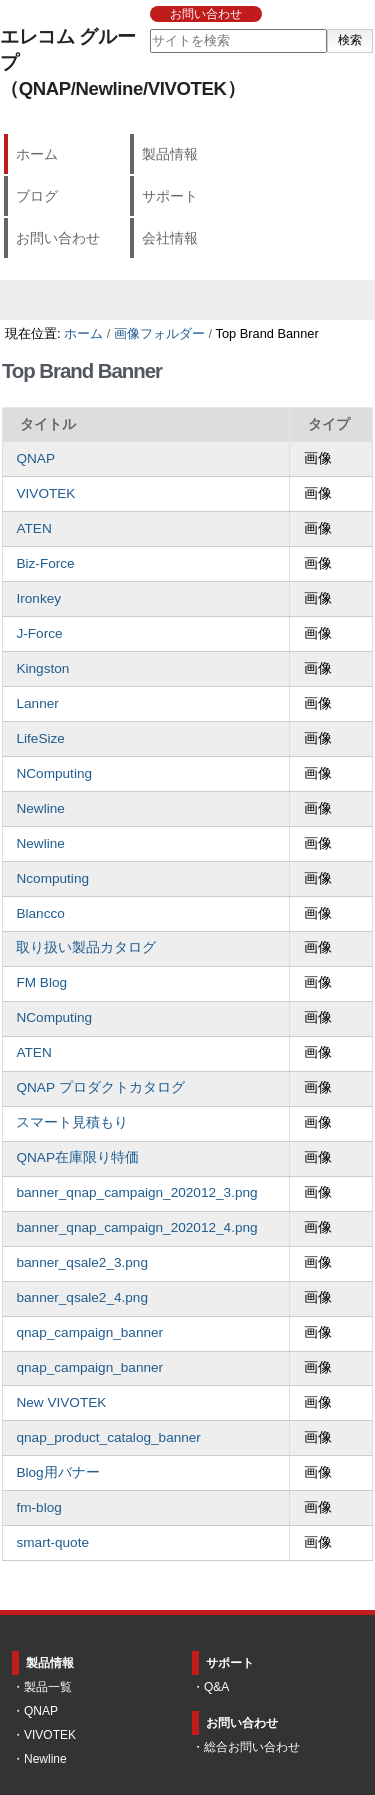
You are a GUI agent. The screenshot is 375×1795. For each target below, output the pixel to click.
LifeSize (40, 738)
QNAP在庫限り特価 (77, 1157)
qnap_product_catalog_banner (108, 1437)
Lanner (37, 703)
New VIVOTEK (61, 1402)
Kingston (42, 668)
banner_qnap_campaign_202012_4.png (136, 1227)
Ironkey (38, 598)
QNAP (35, 458)
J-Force (39, 633)
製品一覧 (48, 1687)
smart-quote (52, 1542)
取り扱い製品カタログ (86, 947)
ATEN (33, 528)
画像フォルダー (159, 333)
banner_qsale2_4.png (82, 1297)
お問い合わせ (206, 14)
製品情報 (170, 154)
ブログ (37, 196)
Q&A (216, 1687)
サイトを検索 (148, 28)
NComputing (54, 773)
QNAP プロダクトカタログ (100, 1087)
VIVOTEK (45, 493)
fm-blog (38, 1507)
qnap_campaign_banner (89, 1332)
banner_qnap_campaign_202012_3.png (136, 1192)
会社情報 (170, 238)
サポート (170, 196)
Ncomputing (52, 878)
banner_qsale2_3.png (82, 1262)
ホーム (37, 154)
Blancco (40, 913)
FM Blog (41, 982)
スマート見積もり (72, 1122)
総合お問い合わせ (252, 1747)
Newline (40, 808)
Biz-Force (45, 563)
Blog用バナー (57, 1472)
